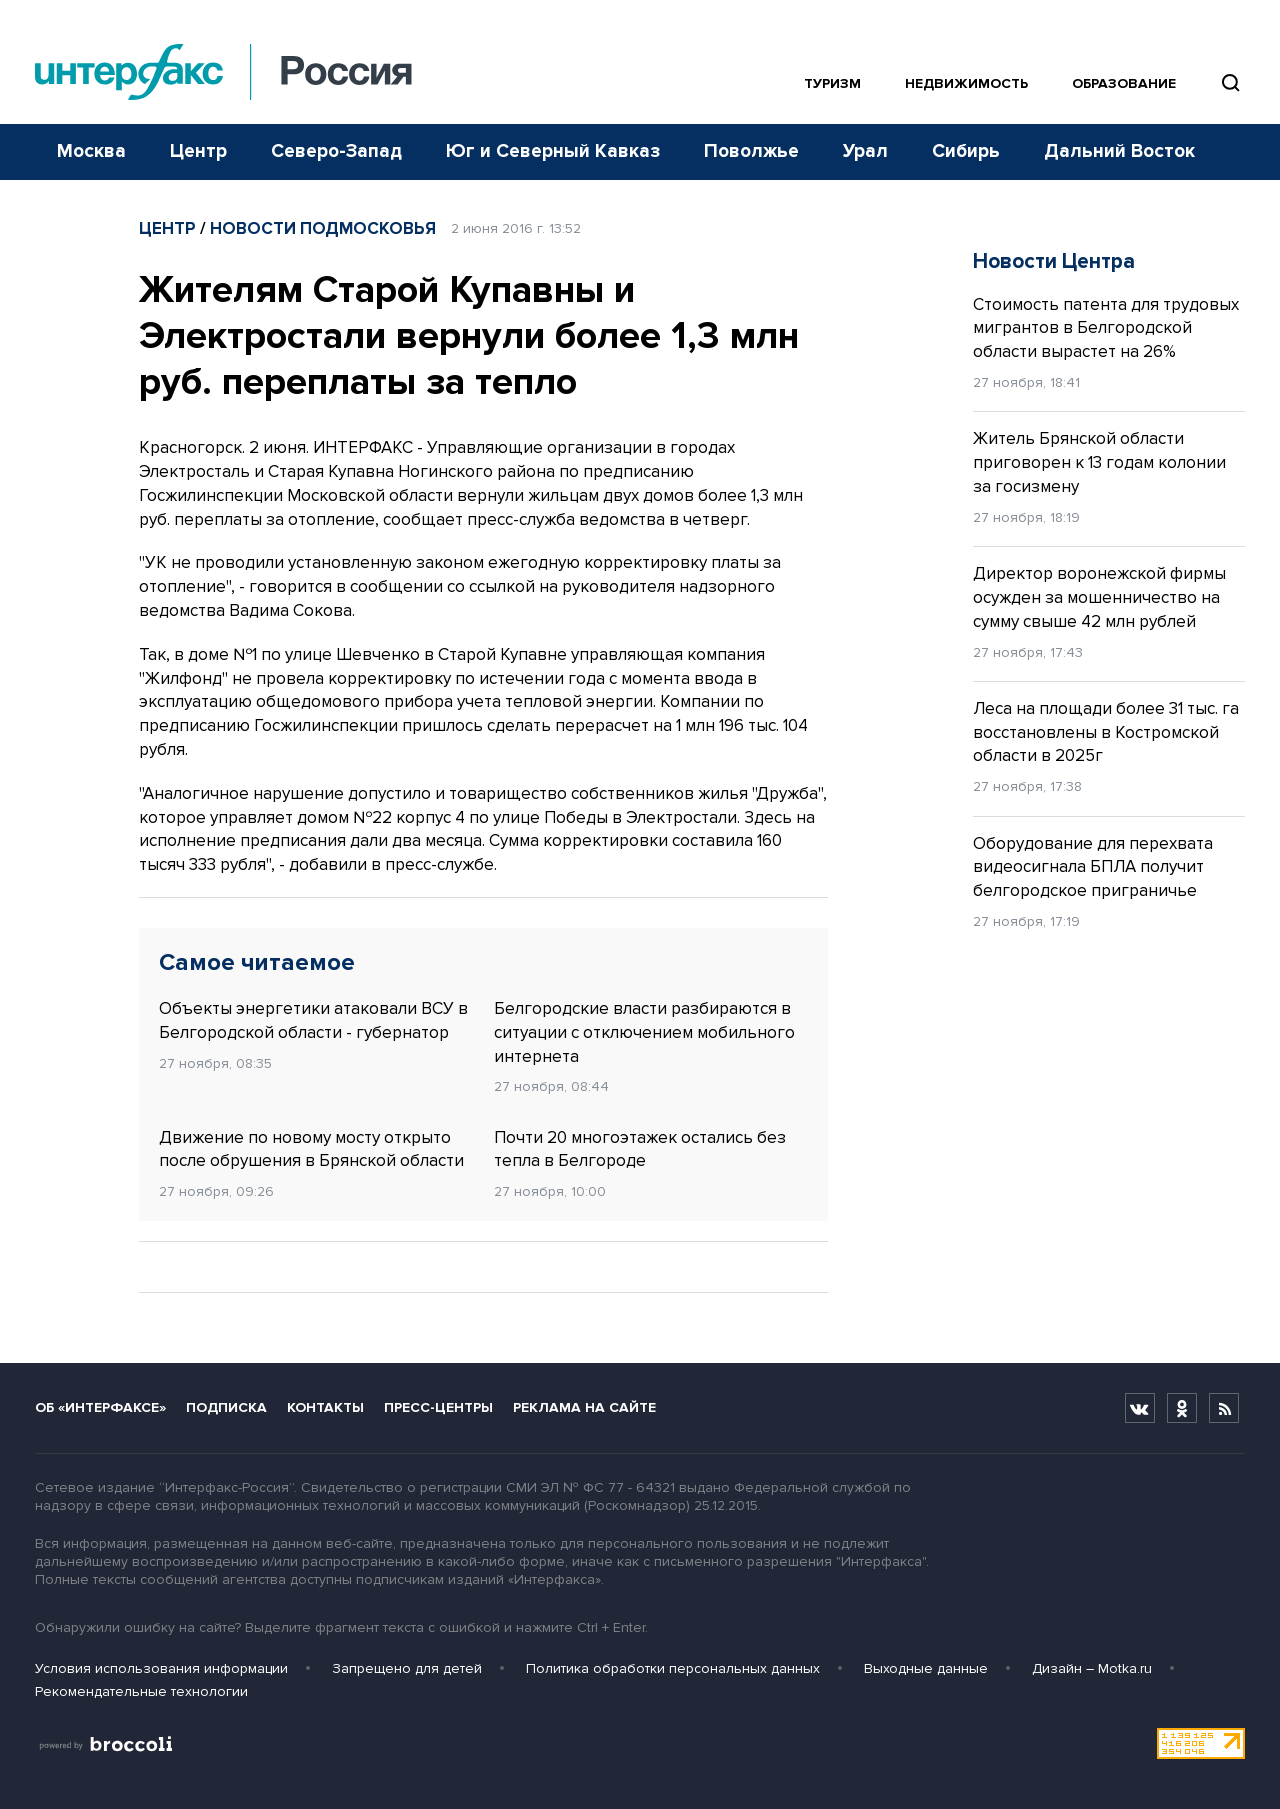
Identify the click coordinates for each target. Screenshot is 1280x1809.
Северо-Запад (336, 151)
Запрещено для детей (407, 1668)
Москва (91, 151)
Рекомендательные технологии (141, 1691)
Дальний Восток (1119, 151)
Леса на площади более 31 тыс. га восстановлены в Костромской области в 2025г (1106, 732)
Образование (1124, 83)
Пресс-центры (438, 1407)
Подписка (226, 1407)
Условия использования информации (161, 1668)
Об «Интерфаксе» (100, 1407)
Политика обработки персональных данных (673, 1668)
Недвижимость (966, 83)
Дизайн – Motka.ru (1092, 1668)
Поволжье (751, 151)
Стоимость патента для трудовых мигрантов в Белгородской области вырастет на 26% (1106, 328)
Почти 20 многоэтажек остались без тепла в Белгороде (640, 1149)
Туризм (832, 83)
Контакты (325, 1407)
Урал (865, 151)
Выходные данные (926, 1668)
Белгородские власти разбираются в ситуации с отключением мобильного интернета (644, 1032)
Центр (198, 151)
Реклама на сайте (584, 1407)
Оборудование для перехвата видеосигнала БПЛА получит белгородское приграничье (1093, 867)
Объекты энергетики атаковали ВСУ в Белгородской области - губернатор (313, 1020)
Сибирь (966, 151)
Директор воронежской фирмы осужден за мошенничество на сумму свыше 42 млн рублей (1099, 597)
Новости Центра (1054, 261)
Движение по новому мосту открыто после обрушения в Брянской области (311, 1149)
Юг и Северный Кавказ (553, 151)
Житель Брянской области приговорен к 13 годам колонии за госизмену (1099, 462)
